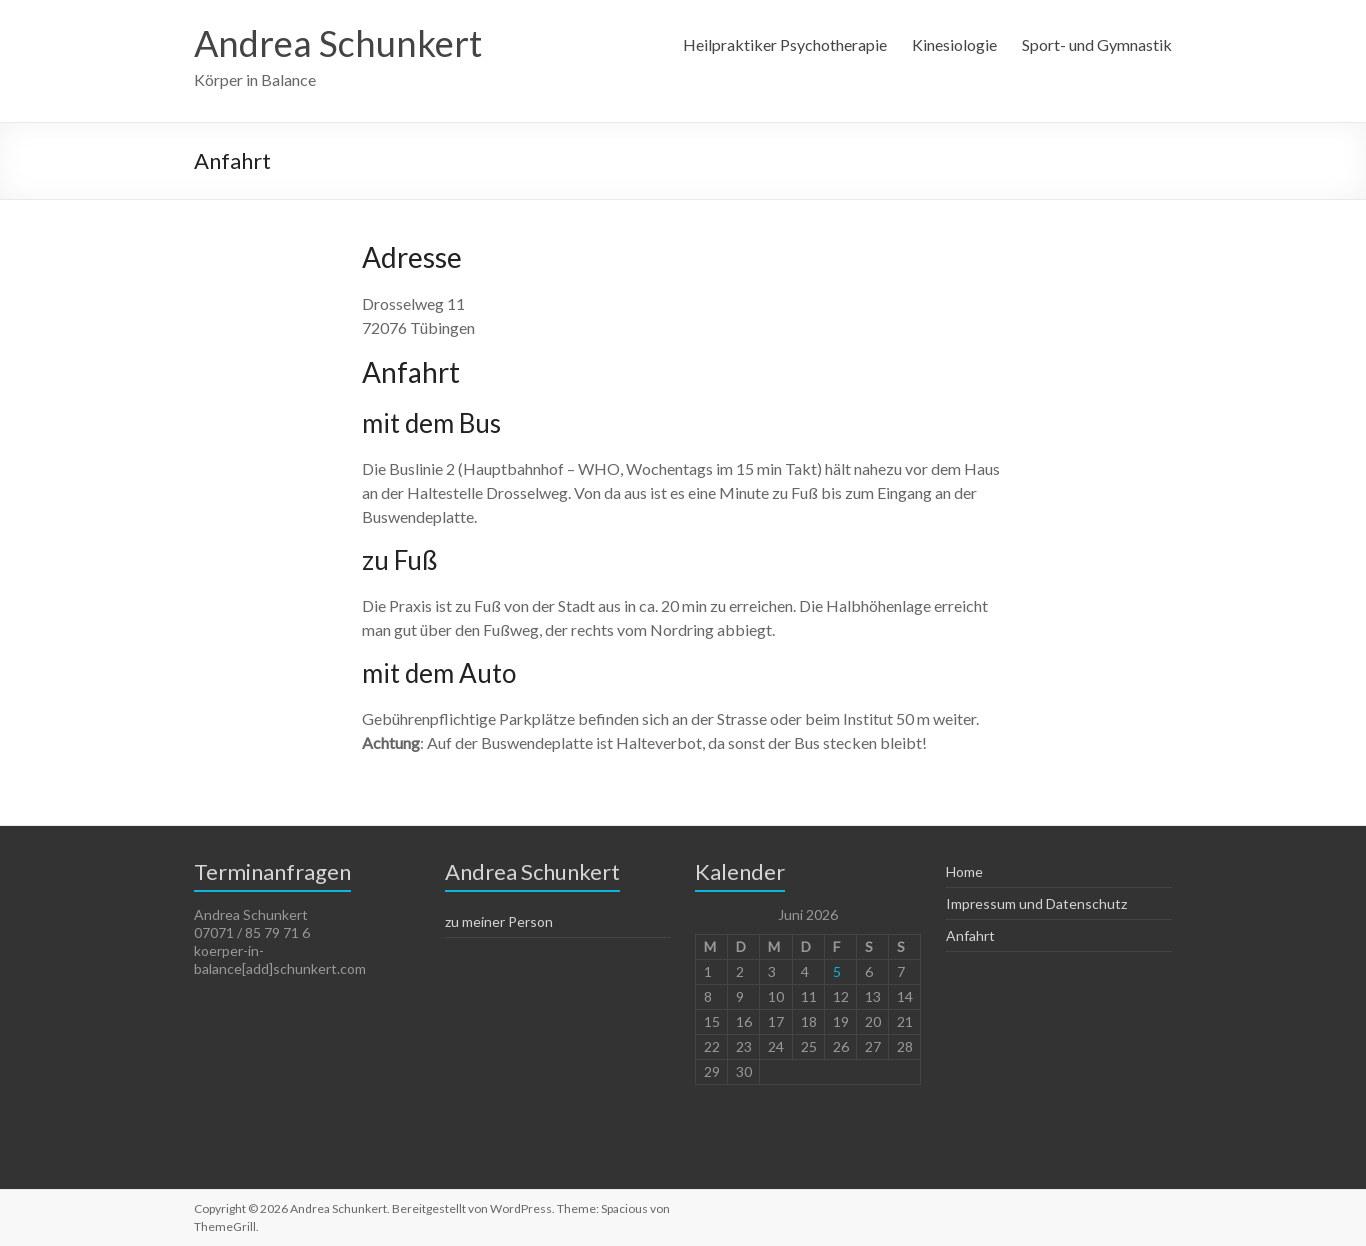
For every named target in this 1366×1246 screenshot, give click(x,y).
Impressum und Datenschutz (1036, 903)
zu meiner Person (499, 921)
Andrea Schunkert (338, 43)
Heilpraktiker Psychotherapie (785, 44)
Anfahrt (970, 935)
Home (964, 871)
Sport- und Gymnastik (1097, 44)
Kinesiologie (954, 44)
